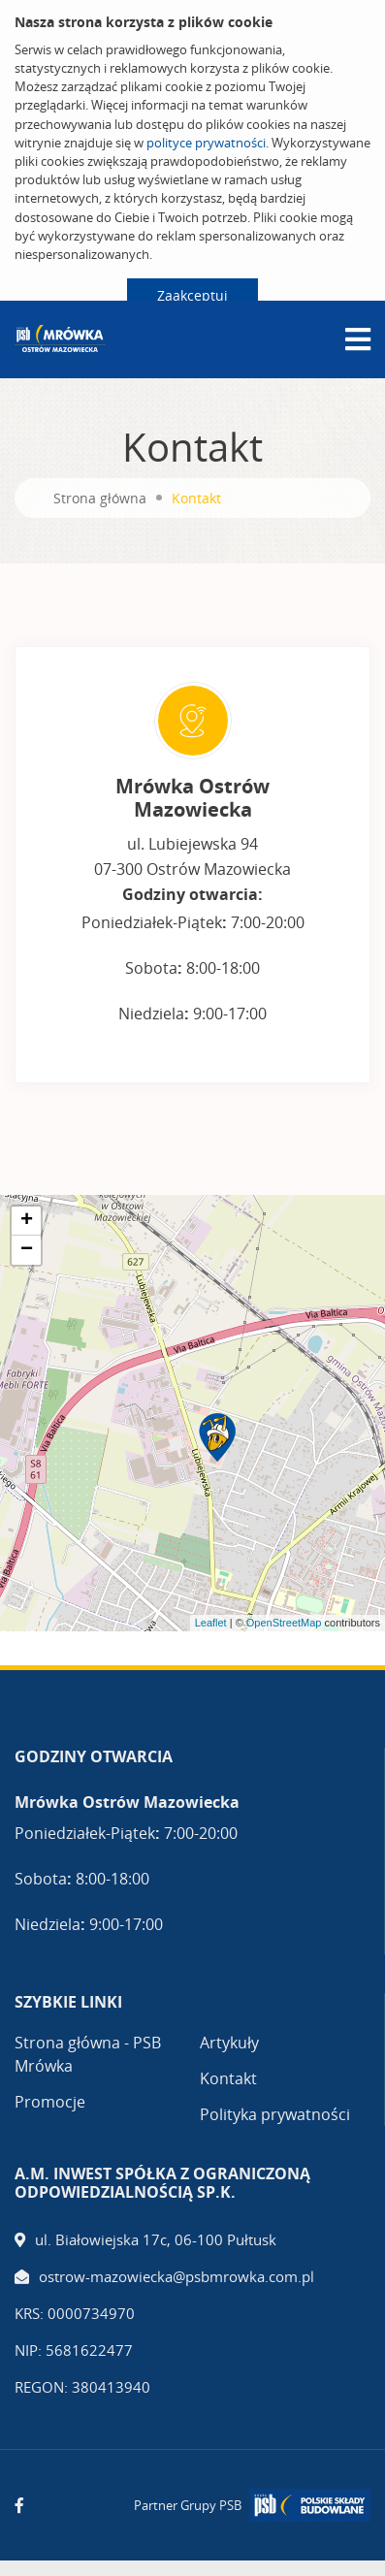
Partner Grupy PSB (187, 2505)
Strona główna (99, 498)
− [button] (26, 1250)
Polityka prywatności (275, 2114)
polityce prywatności (206, 142)
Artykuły (229, 2042)
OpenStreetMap (284, 1622)
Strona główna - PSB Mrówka (88, 2054)
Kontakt (228, 2078)
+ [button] (26, 1221)
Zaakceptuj (192, 295)
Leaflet (211, 1622)
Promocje (50, 2101)
